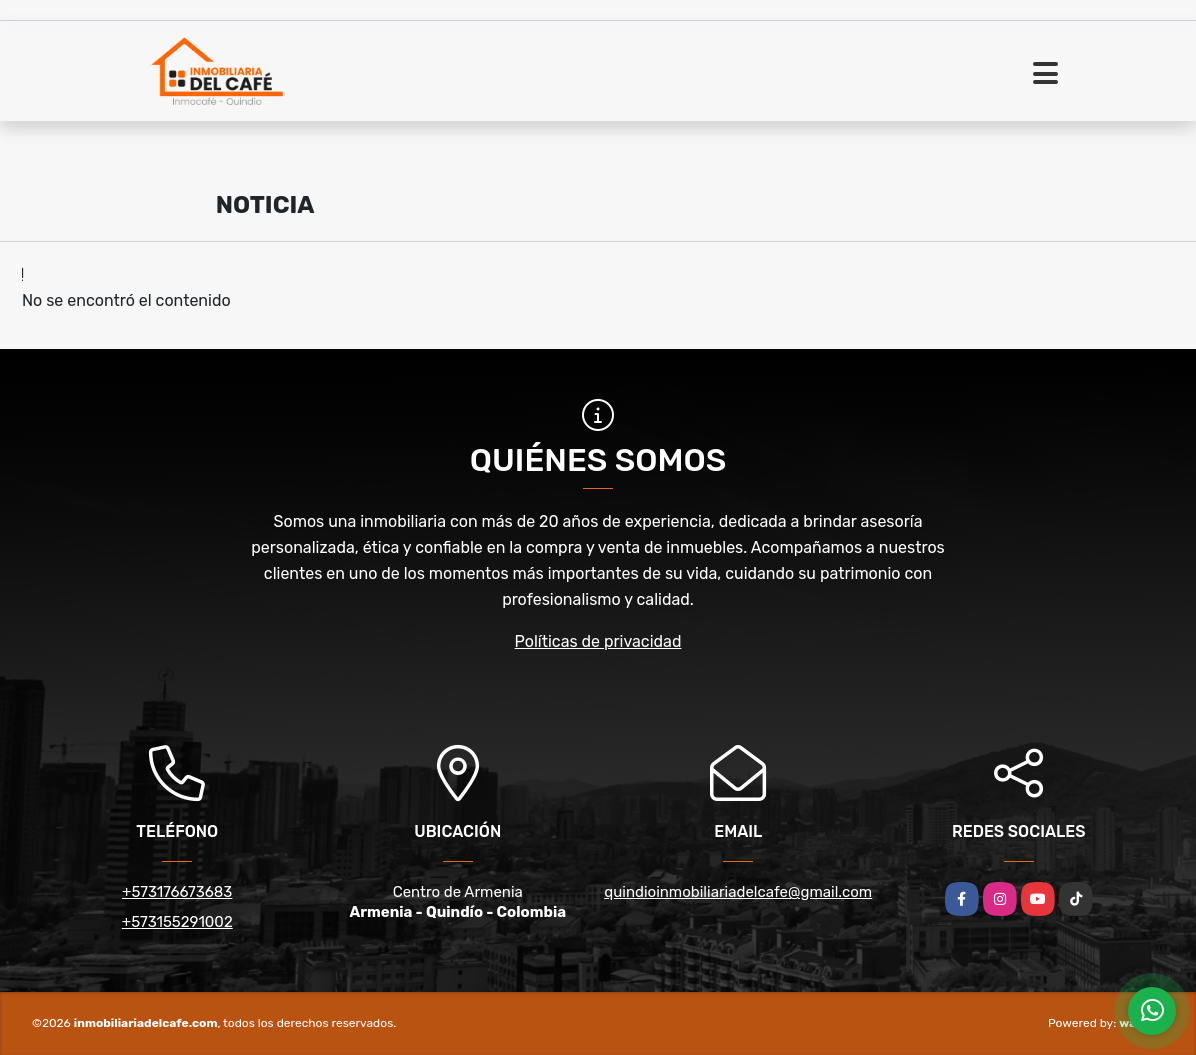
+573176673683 (177, 892)
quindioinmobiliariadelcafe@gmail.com (738, 892)
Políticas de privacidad (598, 641)
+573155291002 (177, 922)
